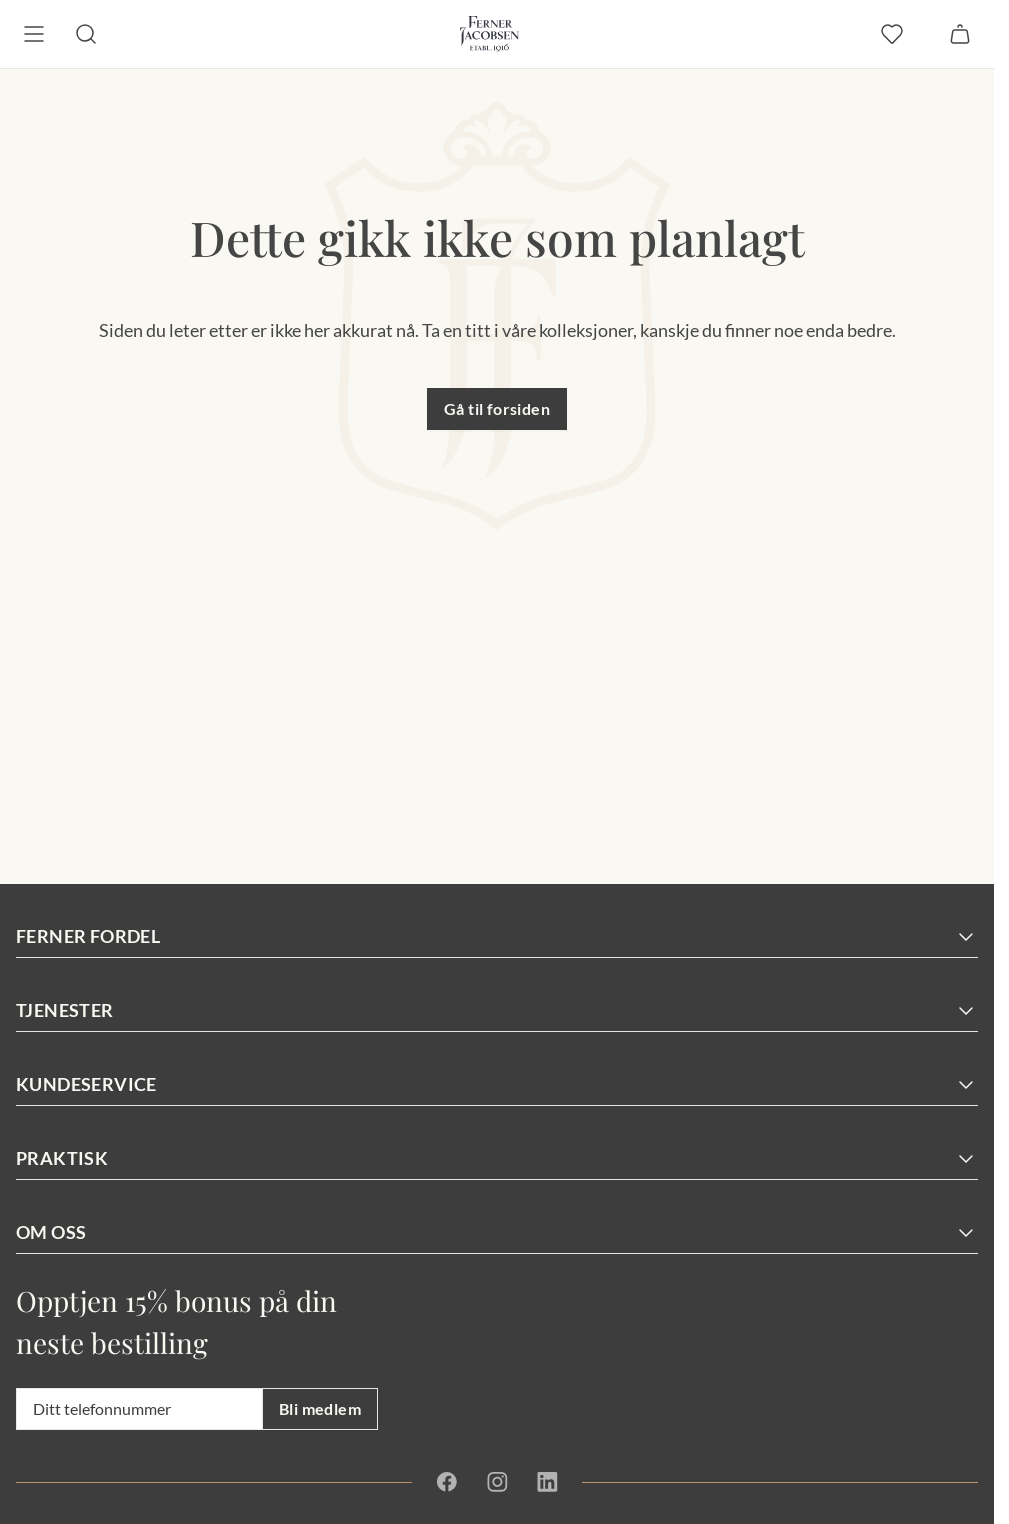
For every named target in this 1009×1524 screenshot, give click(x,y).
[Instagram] (497, 1482)
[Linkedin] (547, 1482)
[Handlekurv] (960, 34)
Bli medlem (320, 1408)
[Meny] (34, 34)
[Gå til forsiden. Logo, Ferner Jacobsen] (489, 34)
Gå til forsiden (497, 408)
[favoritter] (892, 34)
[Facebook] (447, 1482)
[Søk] (86, 34)
